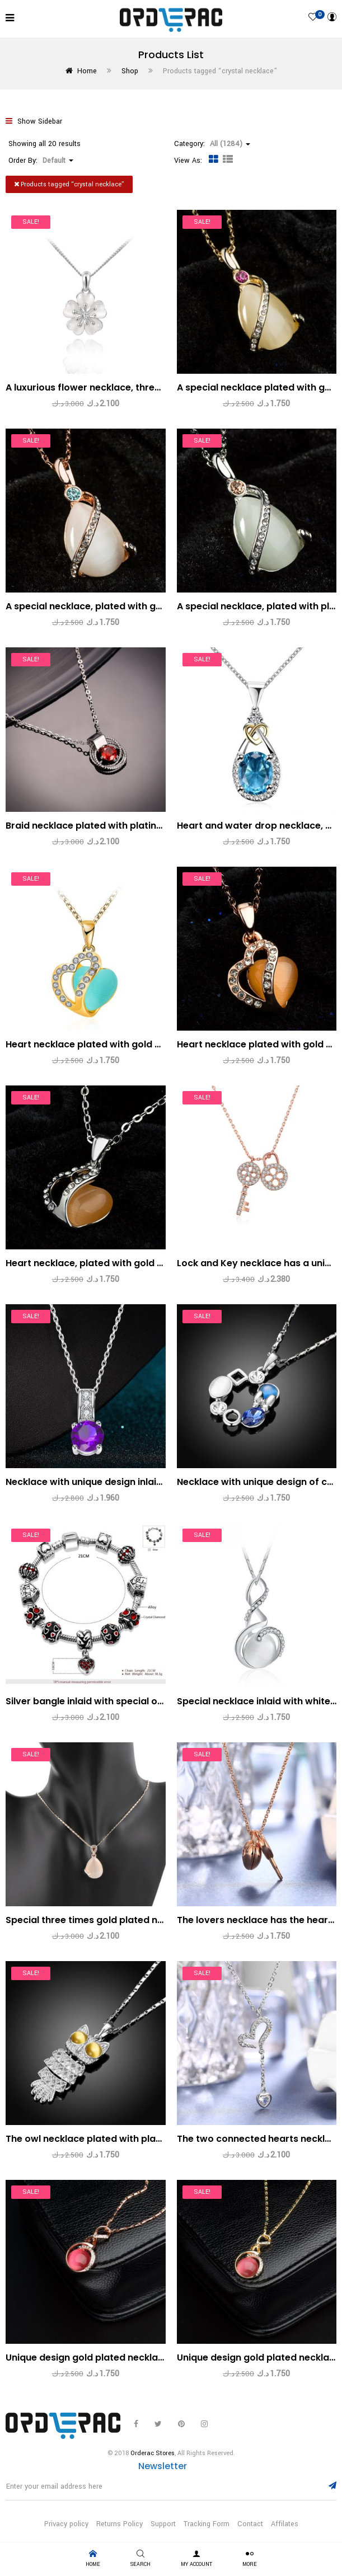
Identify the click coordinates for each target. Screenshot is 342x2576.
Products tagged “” (69, 184)
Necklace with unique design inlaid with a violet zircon (128, 1481)
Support (163, 2524)
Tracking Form (206, 2524)
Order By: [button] (40, 161)
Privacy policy (66, 2524)
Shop (129, 71)
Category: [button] (212, 144)
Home (87, 71)
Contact (250, 2524)
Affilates (284, 2524)
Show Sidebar (34, 121)
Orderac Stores (152, 2453)
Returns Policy (119, 2524)
